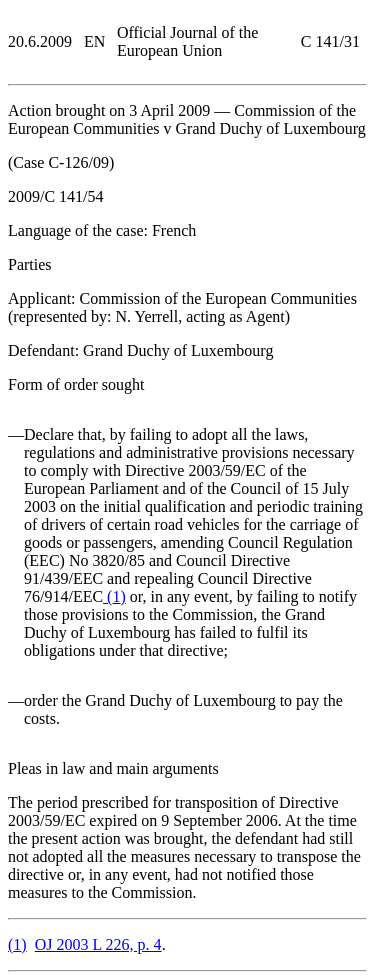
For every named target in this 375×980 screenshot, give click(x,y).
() (114, 596)
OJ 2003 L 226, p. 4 (98, 944)
